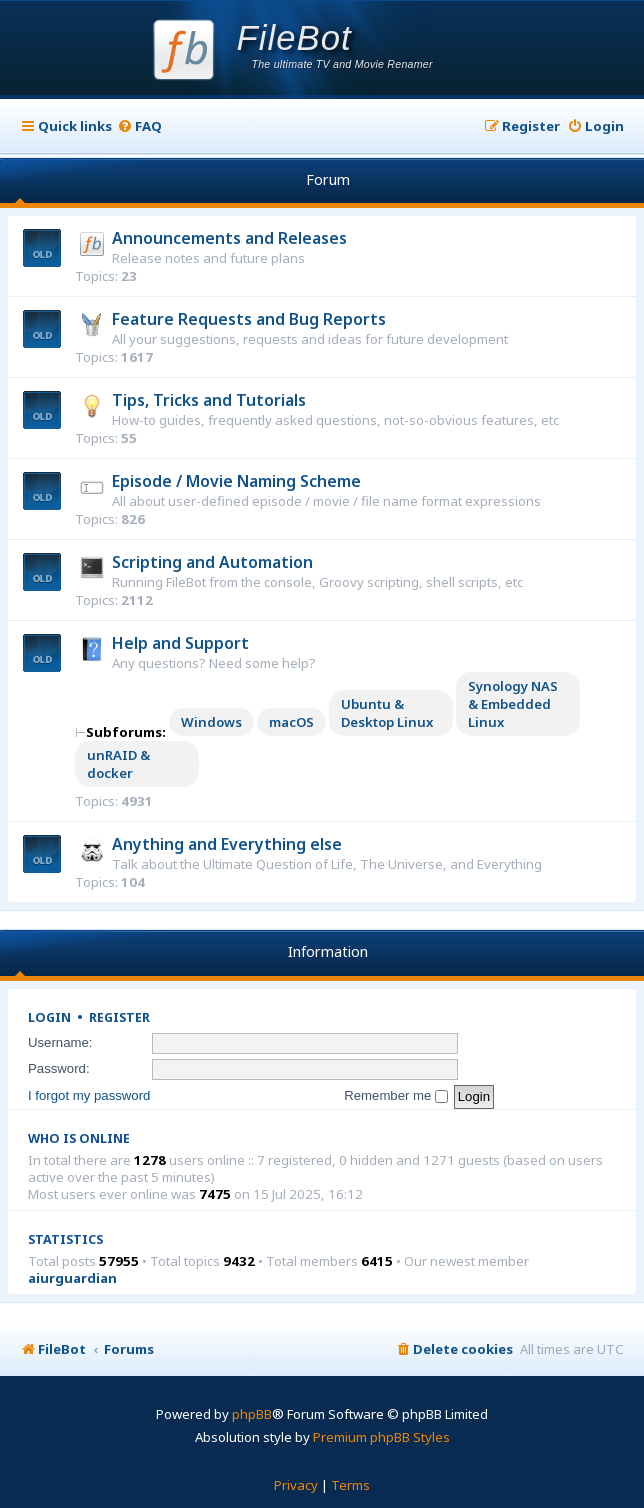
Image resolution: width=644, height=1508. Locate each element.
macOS (291, 722)
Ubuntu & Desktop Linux (387, 713)
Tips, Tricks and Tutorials (209, 400)
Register (119, 1017)
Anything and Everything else (227, 844)
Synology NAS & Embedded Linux (513, 704)
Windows (211, 722)
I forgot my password (89, 1095)
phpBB (252, 1414)
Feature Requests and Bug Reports (249, 319)
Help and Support (180, 643)
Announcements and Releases (229, 238)
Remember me (396, 1095)
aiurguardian (72, 1278)
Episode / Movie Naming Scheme (236, 481)
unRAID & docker (118, 764)
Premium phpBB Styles (381, 1437)
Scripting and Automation (212, 562)
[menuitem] (139, 126)
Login (49, 1017)
